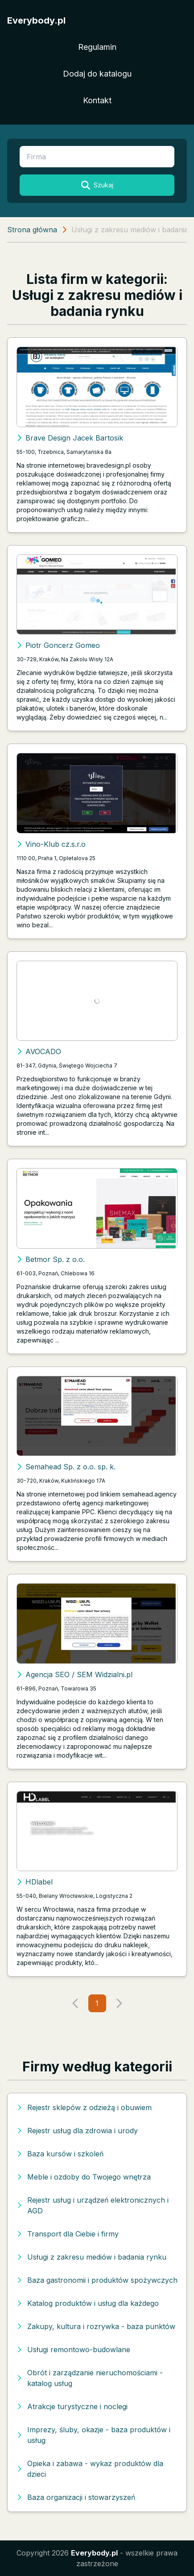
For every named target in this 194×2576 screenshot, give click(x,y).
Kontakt (97, 100)
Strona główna (32, 229)
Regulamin (97, 47)
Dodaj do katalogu (97, 73)
